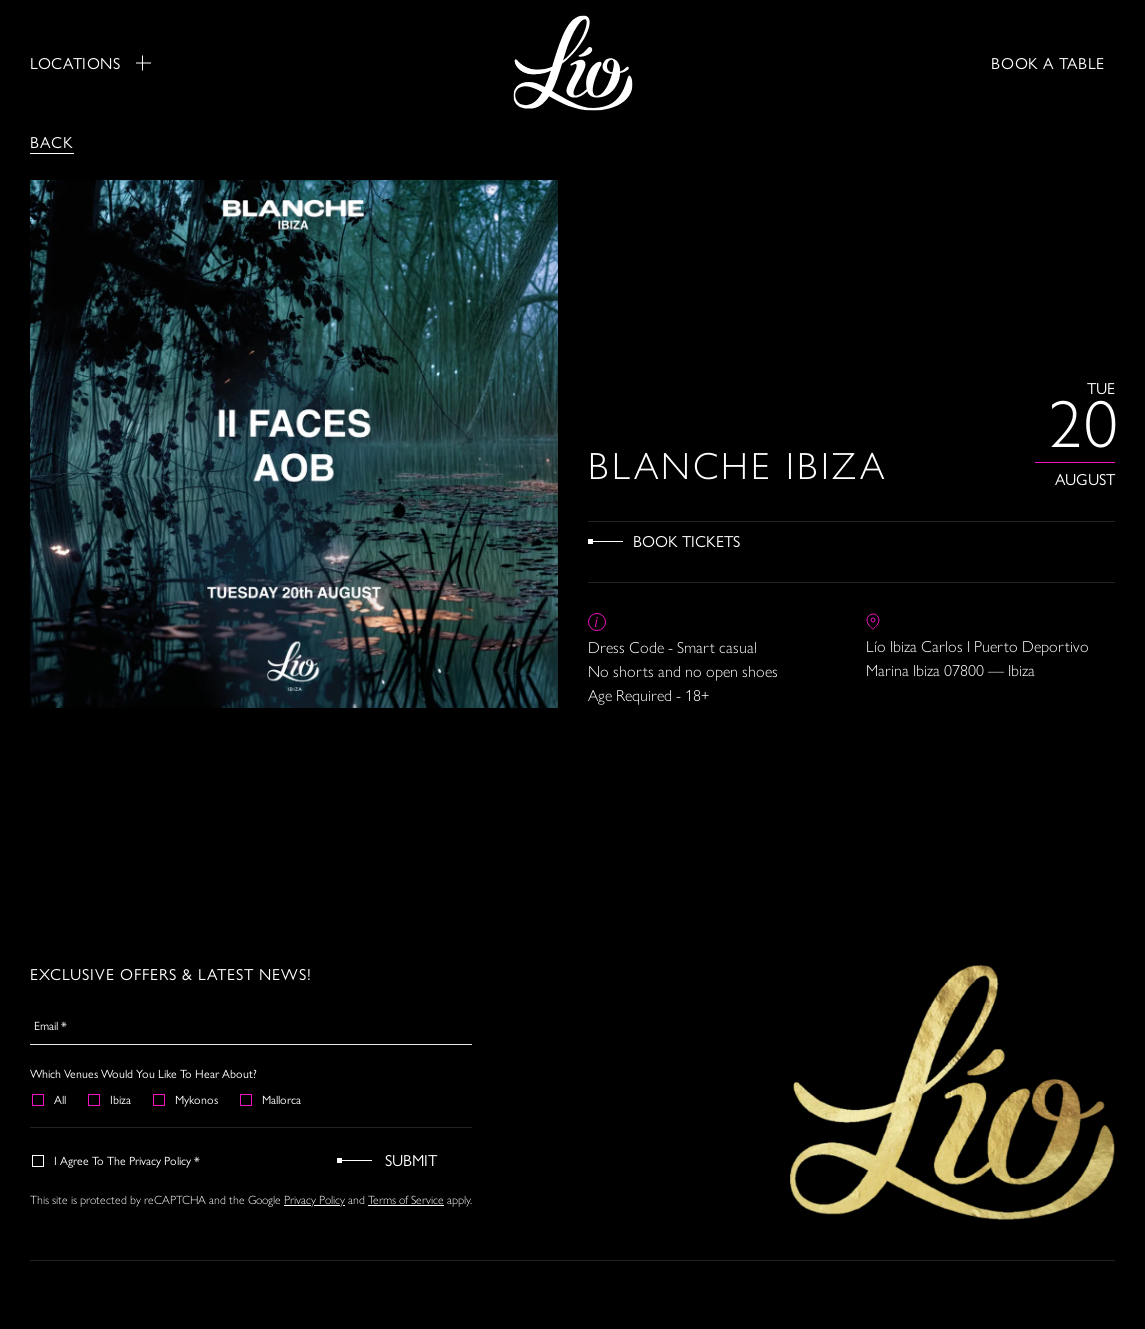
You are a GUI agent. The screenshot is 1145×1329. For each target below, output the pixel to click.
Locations (90, 63)
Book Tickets (686, 540)
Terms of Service (406, 1200)
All (50, 1099)
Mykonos (186, 1099)
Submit (411, 1159)
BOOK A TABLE (1048, 62)
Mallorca (271, 1099)
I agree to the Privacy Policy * (117, 1160)
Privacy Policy (314, 1200)
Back (52, 141)
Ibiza (110, 1099)
